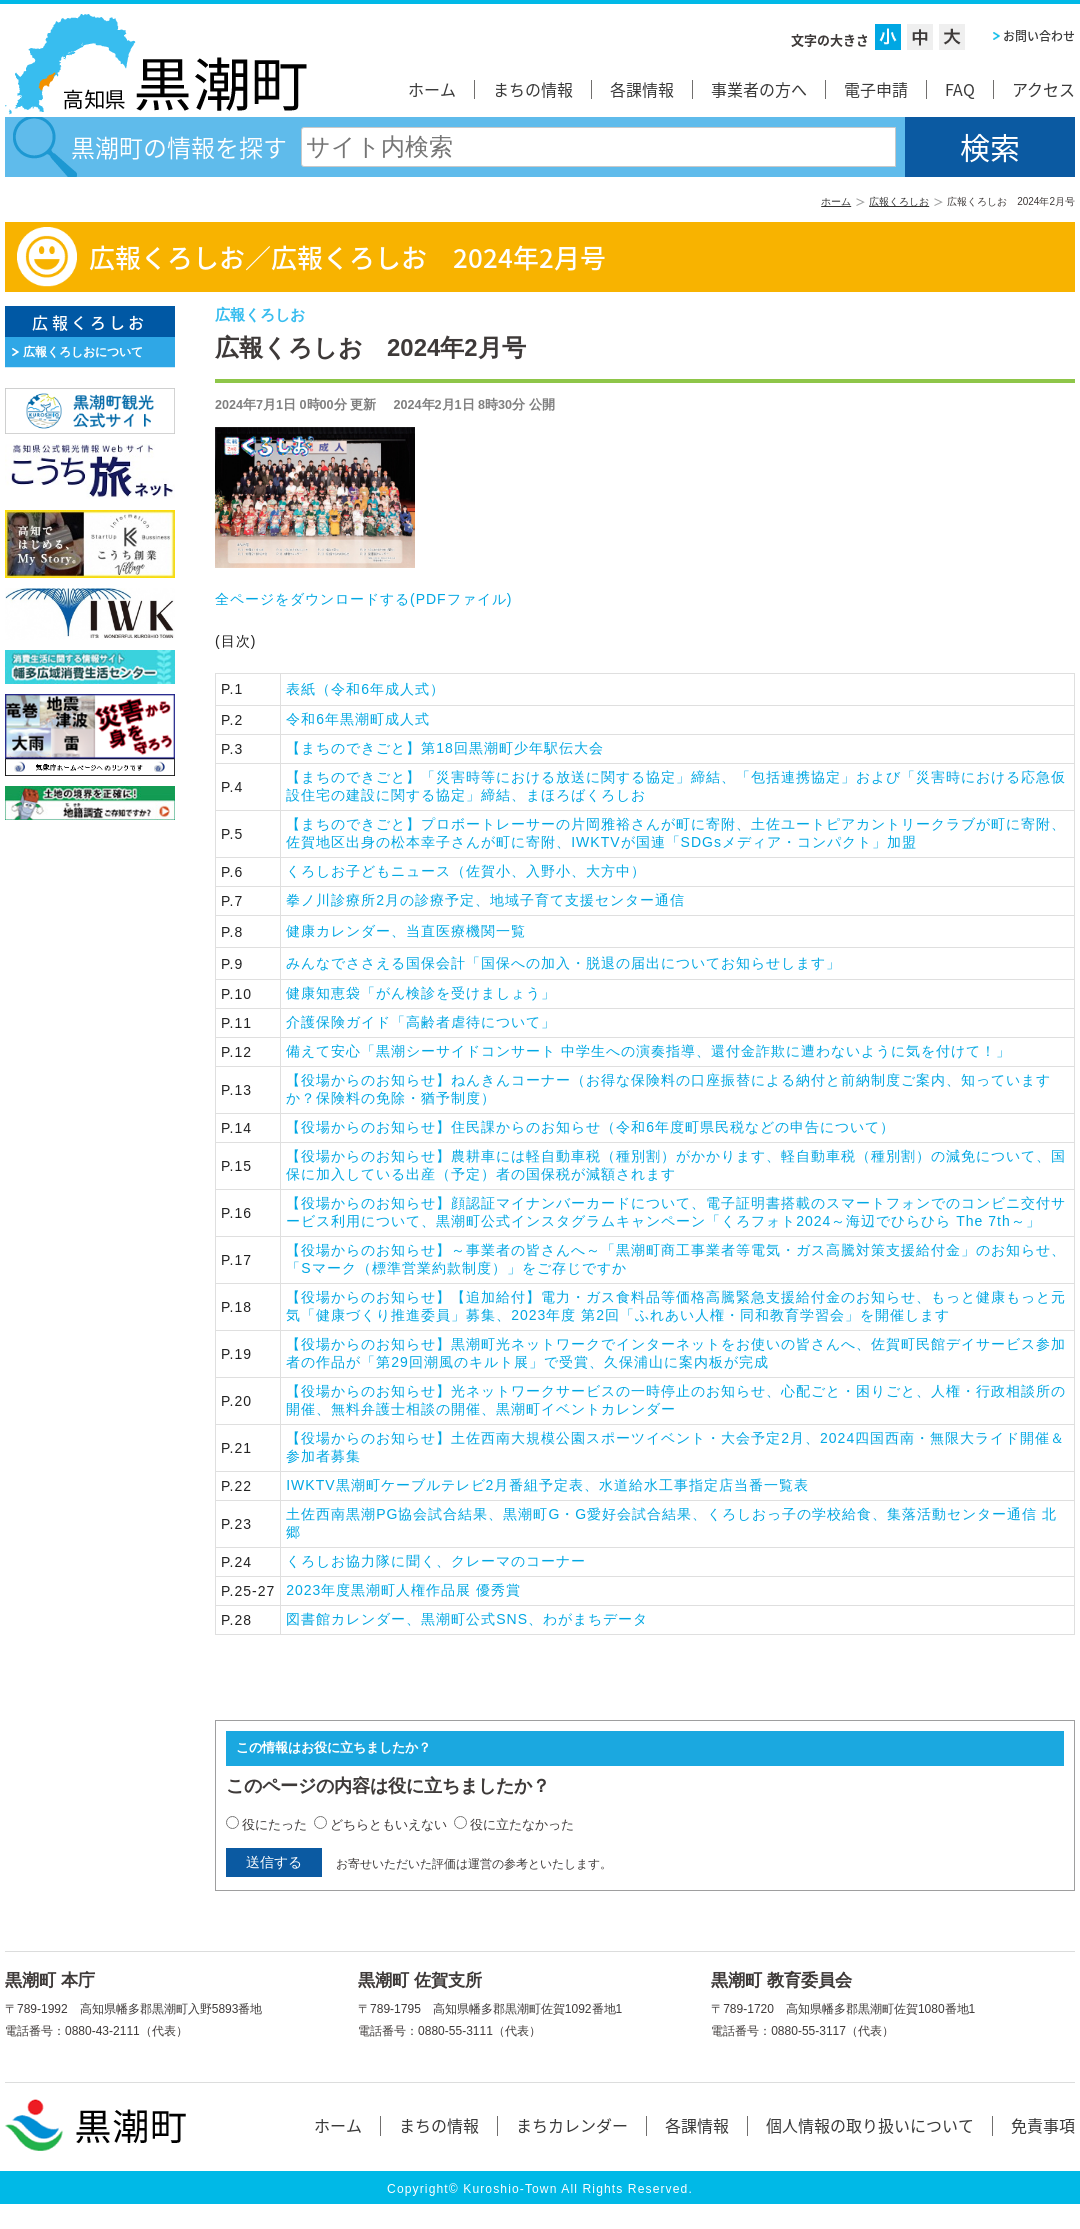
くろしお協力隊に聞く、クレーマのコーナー (436, 1561)
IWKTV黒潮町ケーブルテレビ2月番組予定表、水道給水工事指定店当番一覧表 (547, 1485)
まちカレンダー (572, 2125)
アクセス (1043, 89)
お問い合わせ (1039, 36)
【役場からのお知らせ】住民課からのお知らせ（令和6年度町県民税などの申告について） (590, 1127)
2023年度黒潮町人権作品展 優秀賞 (403, 1590)
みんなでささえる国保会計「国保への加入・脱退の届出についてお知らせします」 (563, 963)
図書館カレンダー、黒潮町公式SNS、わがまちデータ (467, 1619)
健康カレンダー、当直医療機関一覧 (406, 931)
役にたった (274, 1824)
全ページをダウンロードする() (363, 599)
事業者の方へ (759, 89)
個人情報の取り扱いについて (870, 2125)
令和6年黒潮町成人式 (358, 719)
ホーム (432, 89)
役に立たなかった (522, 1824)
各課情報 (642, 89)
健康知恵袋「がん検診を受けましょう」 (421, 993)
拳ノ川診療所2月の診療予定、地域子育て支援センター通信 (485, 900)
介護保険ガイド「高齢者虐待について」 (421, 1022)
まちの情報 (533, 89)
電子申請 (876, 89)
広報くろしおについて (83, 352)
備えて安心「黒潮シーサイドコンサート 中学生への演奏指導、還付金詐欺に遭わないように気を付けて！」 (648, 1051)
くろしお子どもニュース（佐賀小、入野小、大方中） (466, 871)
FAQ (960, 89)
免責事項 (1043, 2125)
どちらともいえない (388, 1824)
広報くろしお (899, 201)
